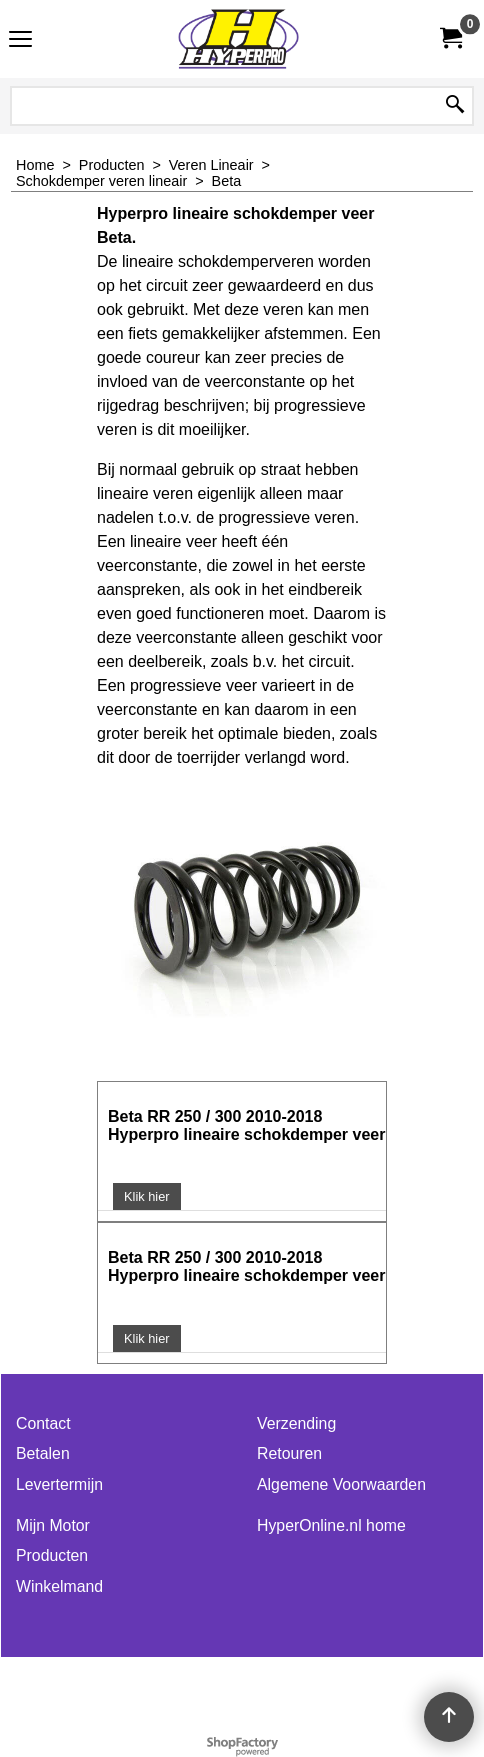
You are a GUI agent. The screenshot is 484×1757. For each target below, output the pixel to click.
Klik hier (147, 1196)
